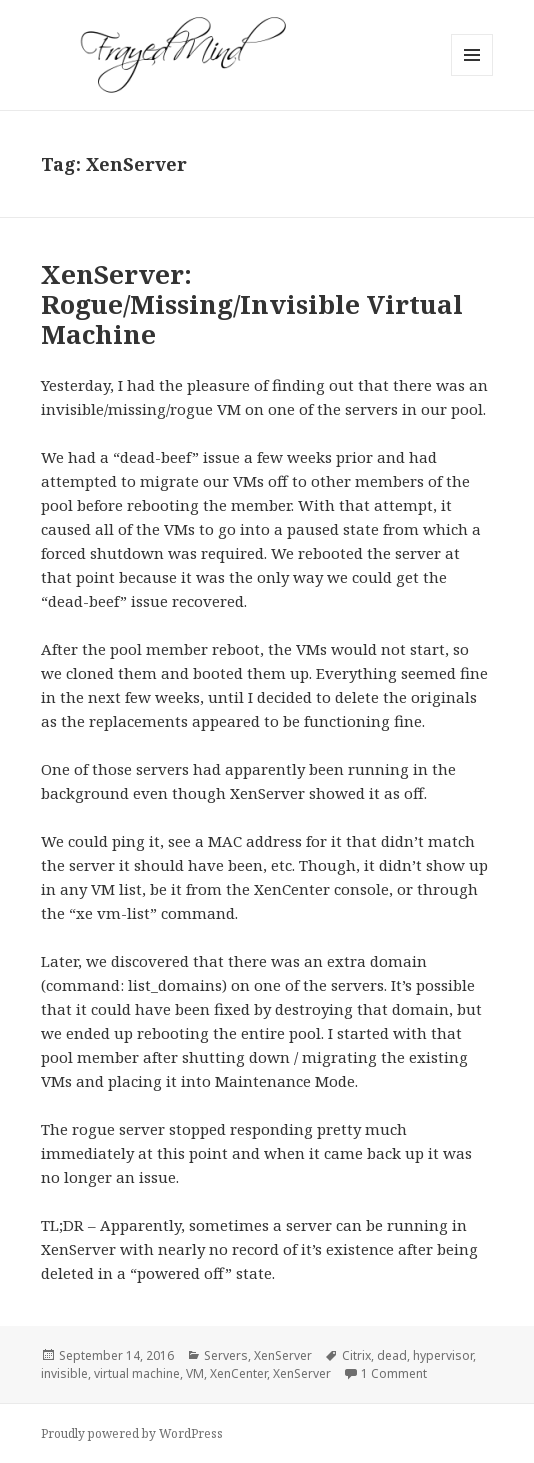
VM (195, 1373)
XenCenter (238, 1373)
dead (392, 1355)
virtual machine (137, 1373)
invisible (64, 1373)
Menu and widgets (472, 75)
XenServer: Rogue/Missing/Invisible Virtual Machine (252, 304)
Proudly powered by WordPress (132, 1433)
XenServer (283, 1355)
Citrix (356, 1355)
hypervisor (443, 1355)
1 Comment (394, 1373)
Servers (226, 1355)
